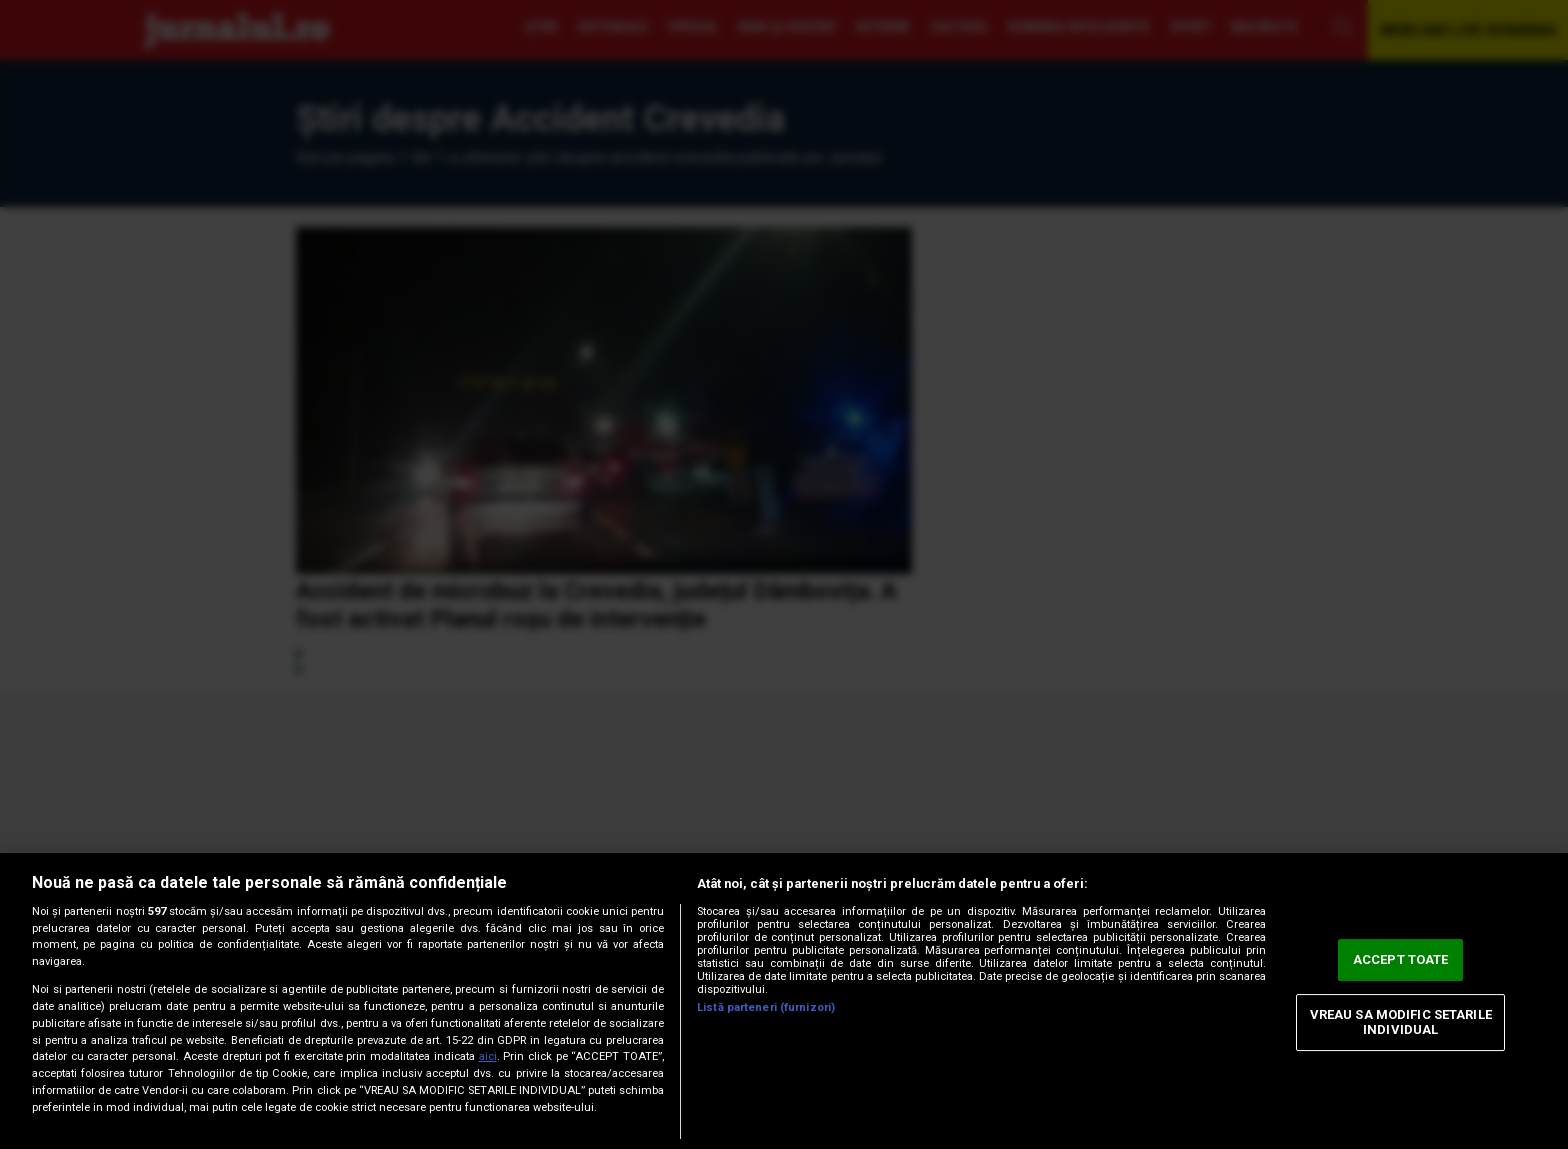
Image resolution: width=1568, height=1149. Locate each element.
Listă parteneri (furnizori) (766, 1007)
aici (488, 1056)
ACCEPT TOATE (1401, 959)
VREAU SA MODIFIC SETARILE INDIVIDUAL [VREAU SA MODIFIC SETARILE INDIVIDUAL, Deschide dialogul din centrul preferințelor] (1401, 1022)
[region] (784, 1001)
